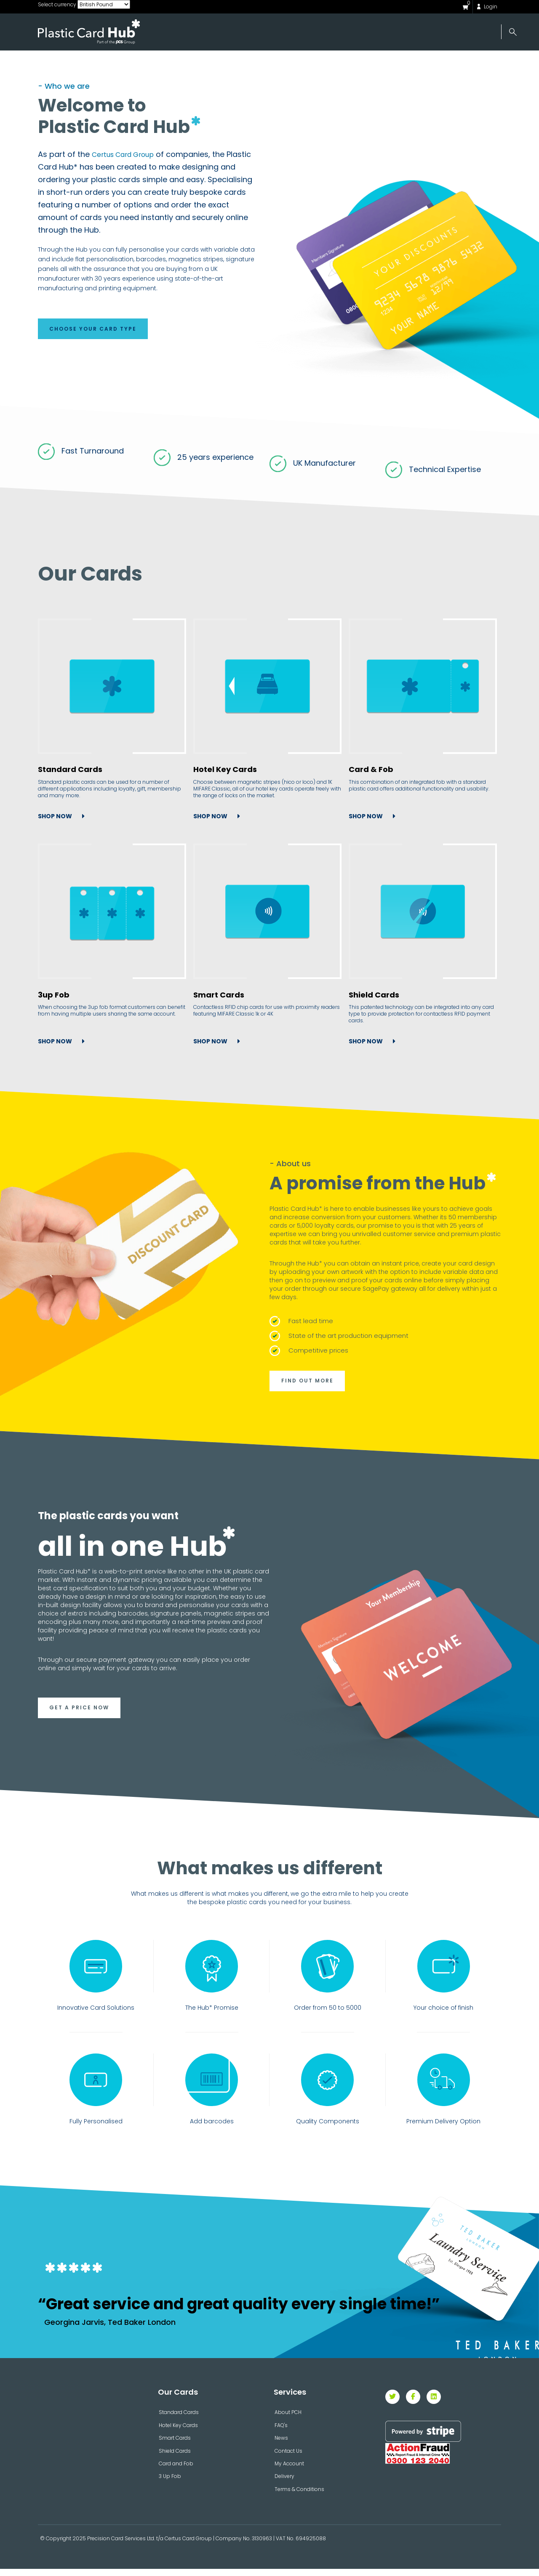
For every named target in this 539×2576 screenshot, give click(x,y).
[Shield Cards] (422, 913)
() (468, 3)
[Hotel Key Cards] (267, 688)
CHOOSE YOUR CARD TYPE (94, 329)
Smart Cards (218, 997)
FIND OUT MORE (308, 1383)
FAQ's (281, 2431)
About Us (133, 63)
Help (409, 63)
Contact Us (288, 2457)
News (354, 63)
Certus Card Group (128, 154)
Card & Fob (370, 772)
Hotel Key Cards (224, 772)
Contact (471, 63)
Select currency (57, 4)
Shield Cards (373, 997)
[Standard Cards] (112, 688)
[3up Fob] (112, 913)
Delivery (284, 2483)
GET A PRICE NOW (80, 1712)
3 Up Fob (170, 2483)
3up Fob (53, 997)
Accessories (284, 63)
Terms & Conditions (299, 2495)
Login (490, 6)
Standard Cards (70, 772)
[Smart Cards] (267, 913)
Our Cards (203, 63)
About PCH (288, 2419)
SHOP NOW (55, 811)
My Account (289, 2470)
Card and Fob (176, 2470)
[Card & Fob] (422, 688)
